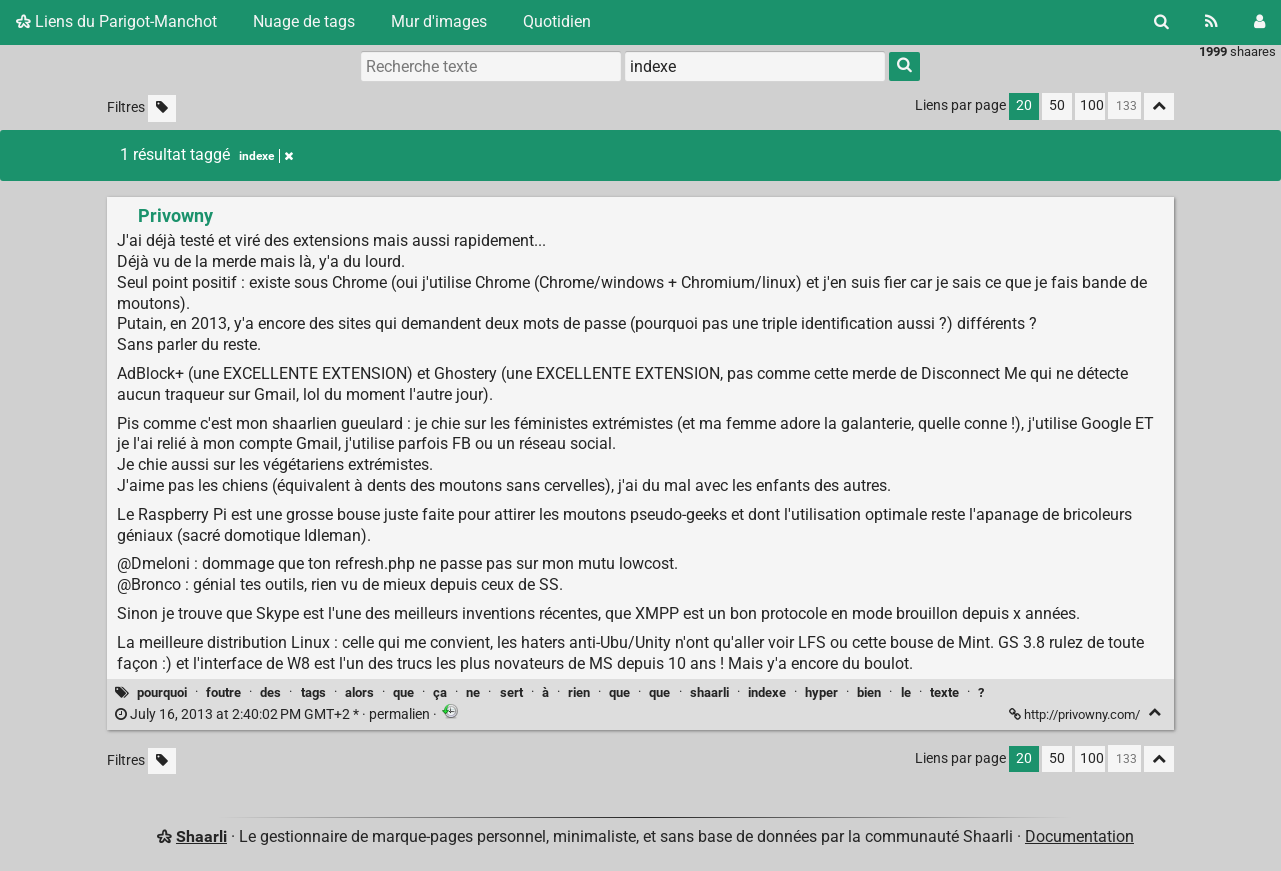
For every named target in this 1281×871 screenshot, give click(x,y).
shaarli (709, 692)
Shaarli (201, 836)
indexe (767, 692)
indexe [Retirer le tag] (266, 156)
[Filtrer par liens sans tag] (162, 108)
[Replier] (1154, 712)
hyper (821, 692)
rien (579, 692)
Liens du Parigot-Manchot (116, 21)
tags (313, 692)
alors (359, 692)
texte (944, 692)
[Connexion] (1259, 22)
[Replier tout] (1159, 106)
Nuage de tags (304, 21)
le (906, 692)
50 (1057, 105)
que (403, 692)
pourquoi (162, 692)
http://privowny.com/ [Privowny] (1076, 714)
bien (869, 692)
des (270, 692)
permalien (274, 714)
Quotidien (557, 21)
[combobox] (755, 66)
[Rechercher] (1161, 22)
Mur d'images (439, 21)
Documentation (1079, 836)
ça (440, 692)
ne (473, 692)
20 (1024, 105)
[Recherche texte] (491, 66)
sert (511, 692)
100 (1092, 105)
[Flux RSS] (1211, 22)
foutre (223, 692)
